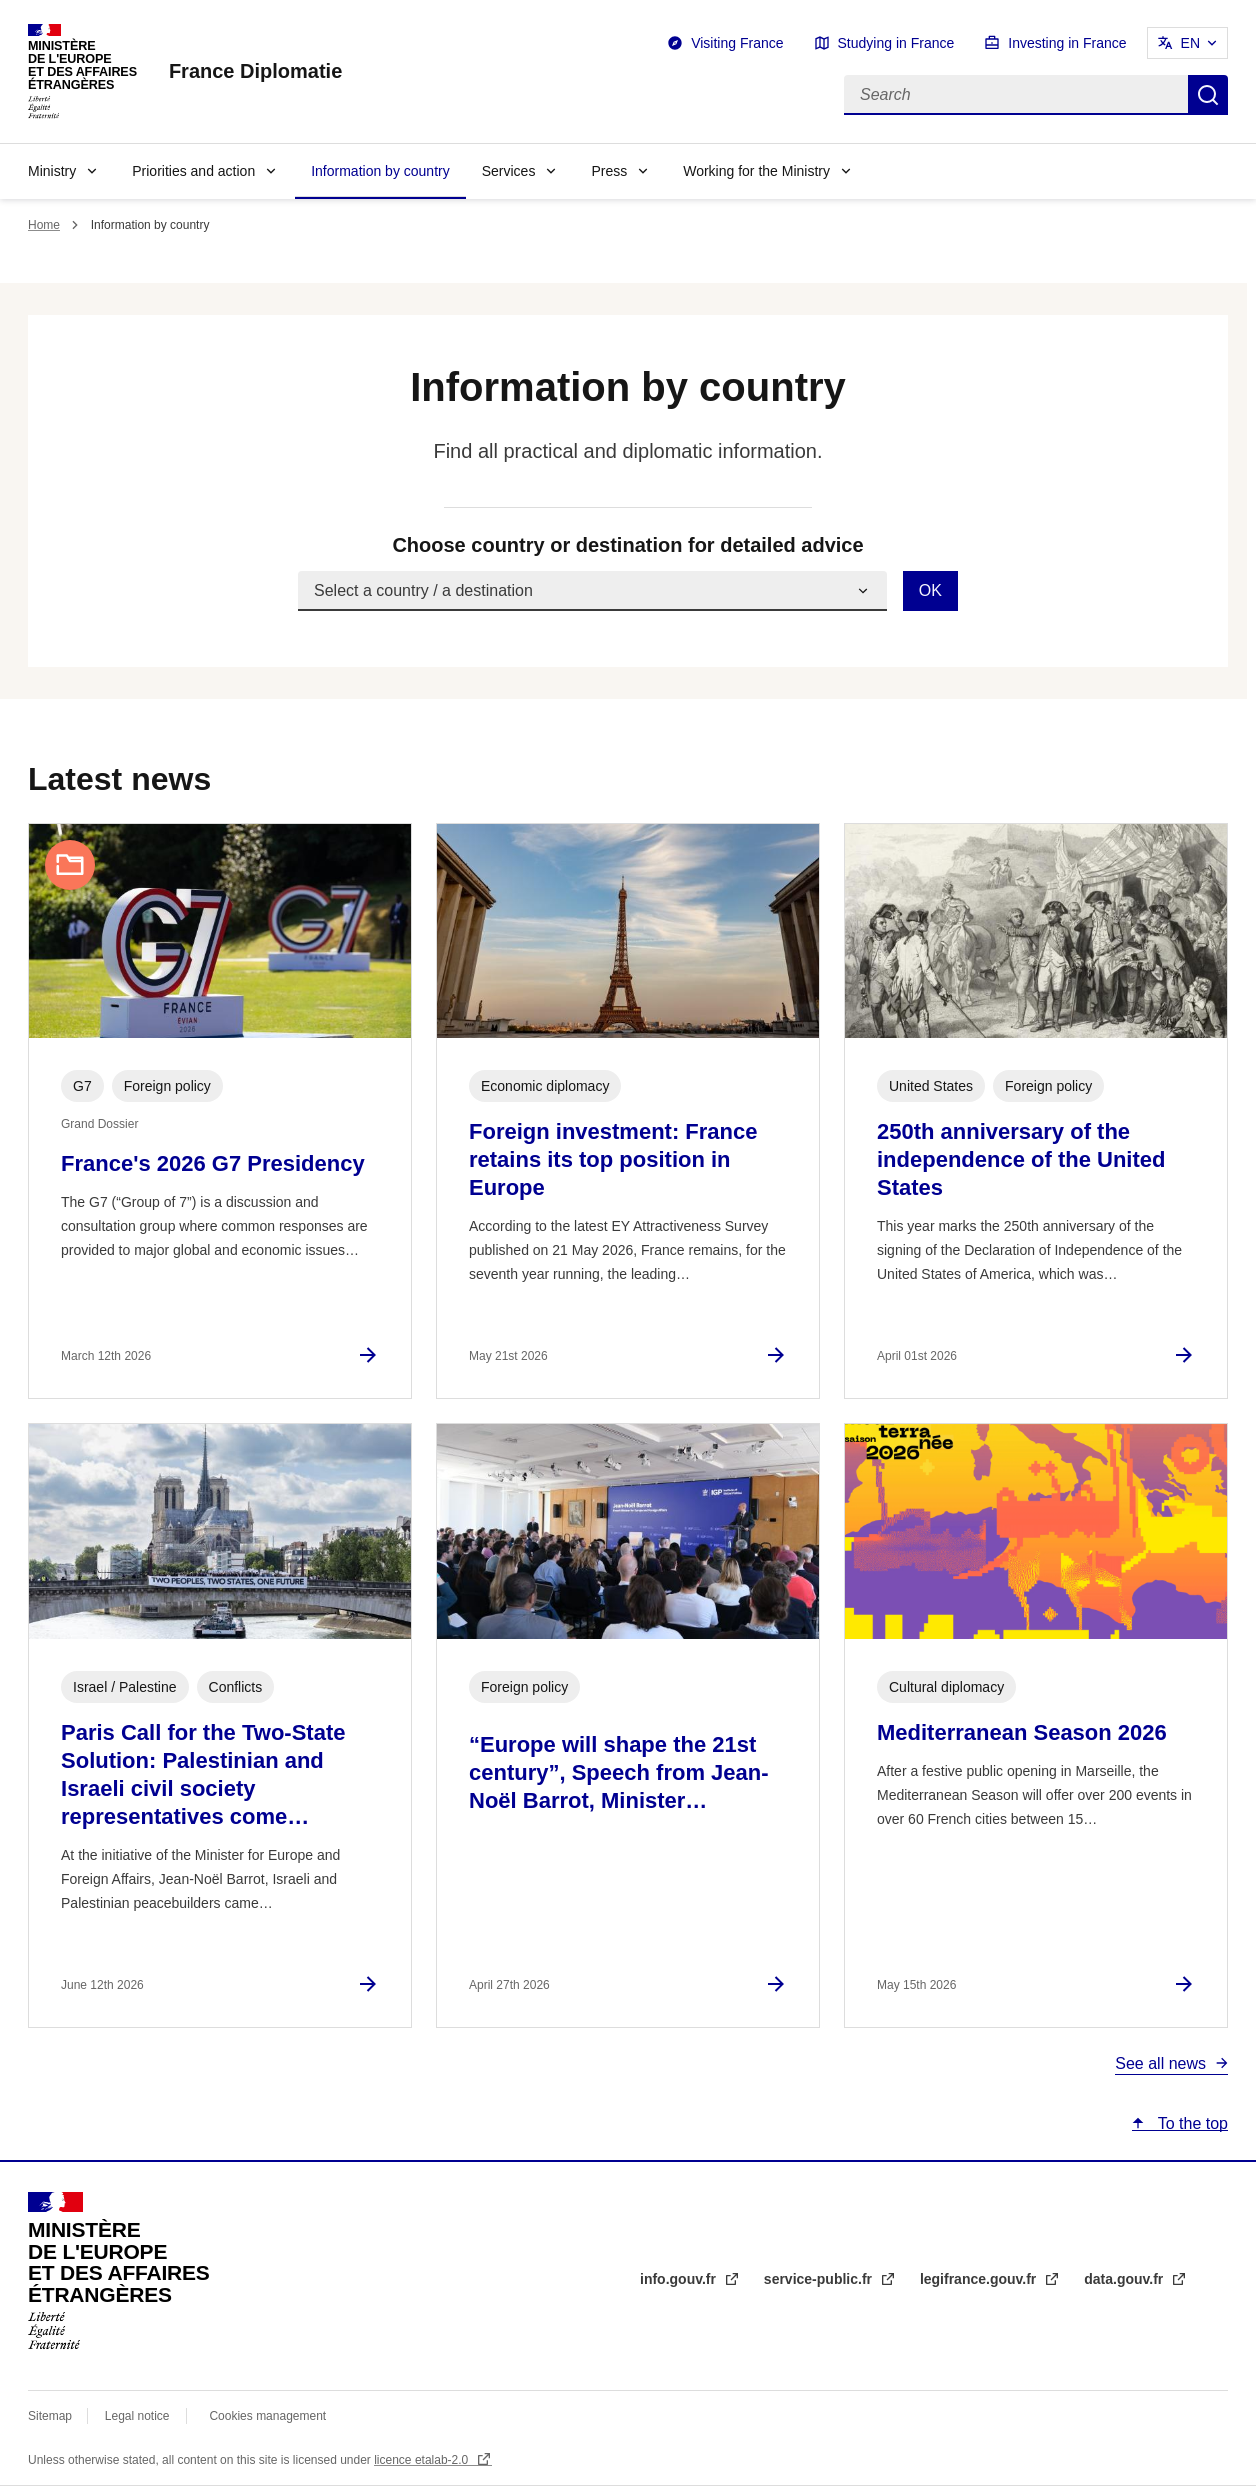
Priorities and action (193, 171)
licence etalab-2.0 (422, 2460)
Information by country (380, 171)
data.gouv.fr (1125, 2279)
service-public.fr (820, 2279)
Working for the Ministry (756, 171)
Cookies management (267, 2416)
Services (509, 171)
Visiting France (737, 43)
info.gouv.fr (680, 2279)
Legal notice (137, 2416)
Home (44, 225)
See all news (1160, 2063)
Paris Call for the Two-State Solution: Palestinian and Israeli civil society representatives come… (203, 1774)
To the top (1191, 2123)
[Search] (1016, 95)
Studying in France (896, 43)
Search (1208, 95)
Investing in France (1067, 43)
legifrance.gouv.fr (980, 2279)
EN (1190, 43)
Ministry (52, 171)
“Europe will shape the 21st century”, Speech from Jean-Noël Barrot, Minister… (619, 1772)
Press (609, 171)
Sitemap (51, 2416)
